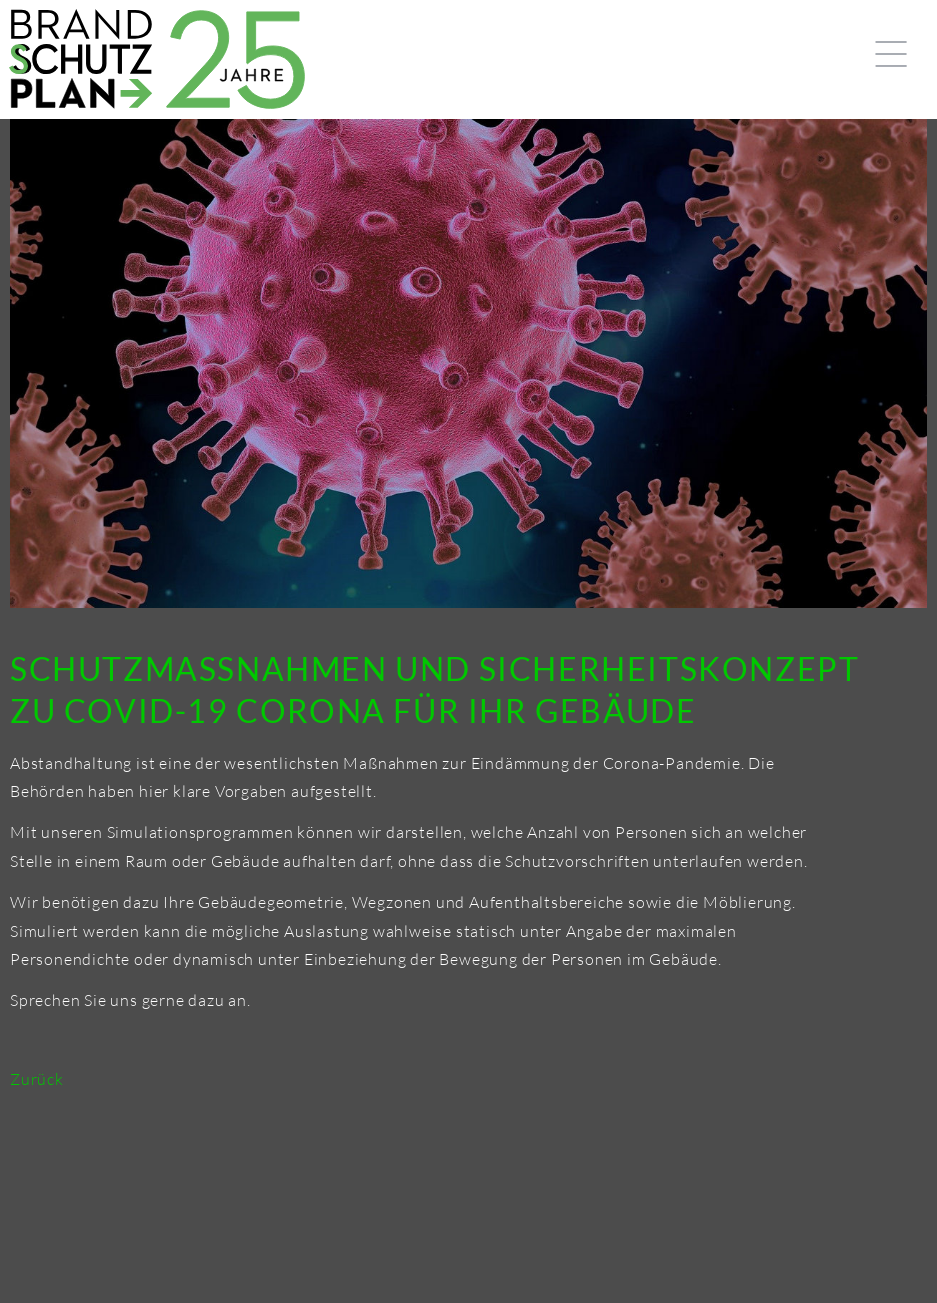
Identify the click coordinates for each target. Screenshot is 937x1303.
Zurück (37, 1079)
